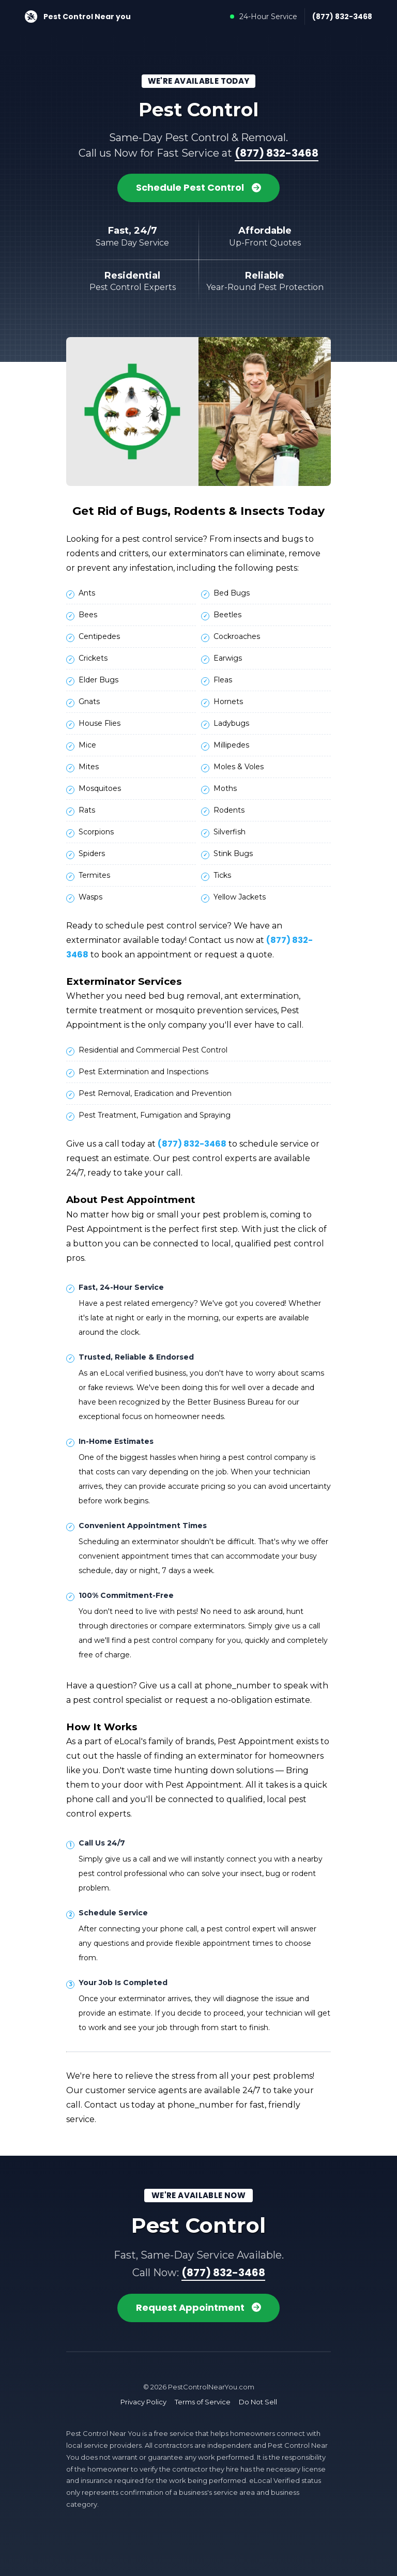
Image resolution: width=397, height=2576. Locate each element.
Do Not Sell (258, 2401)
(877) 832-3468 (342, 16)
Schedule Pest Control (198, 187)
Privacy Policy (143, 2401)
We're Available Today (199, 80)
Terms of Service (203, 2401)
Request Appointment (199, 2307)
